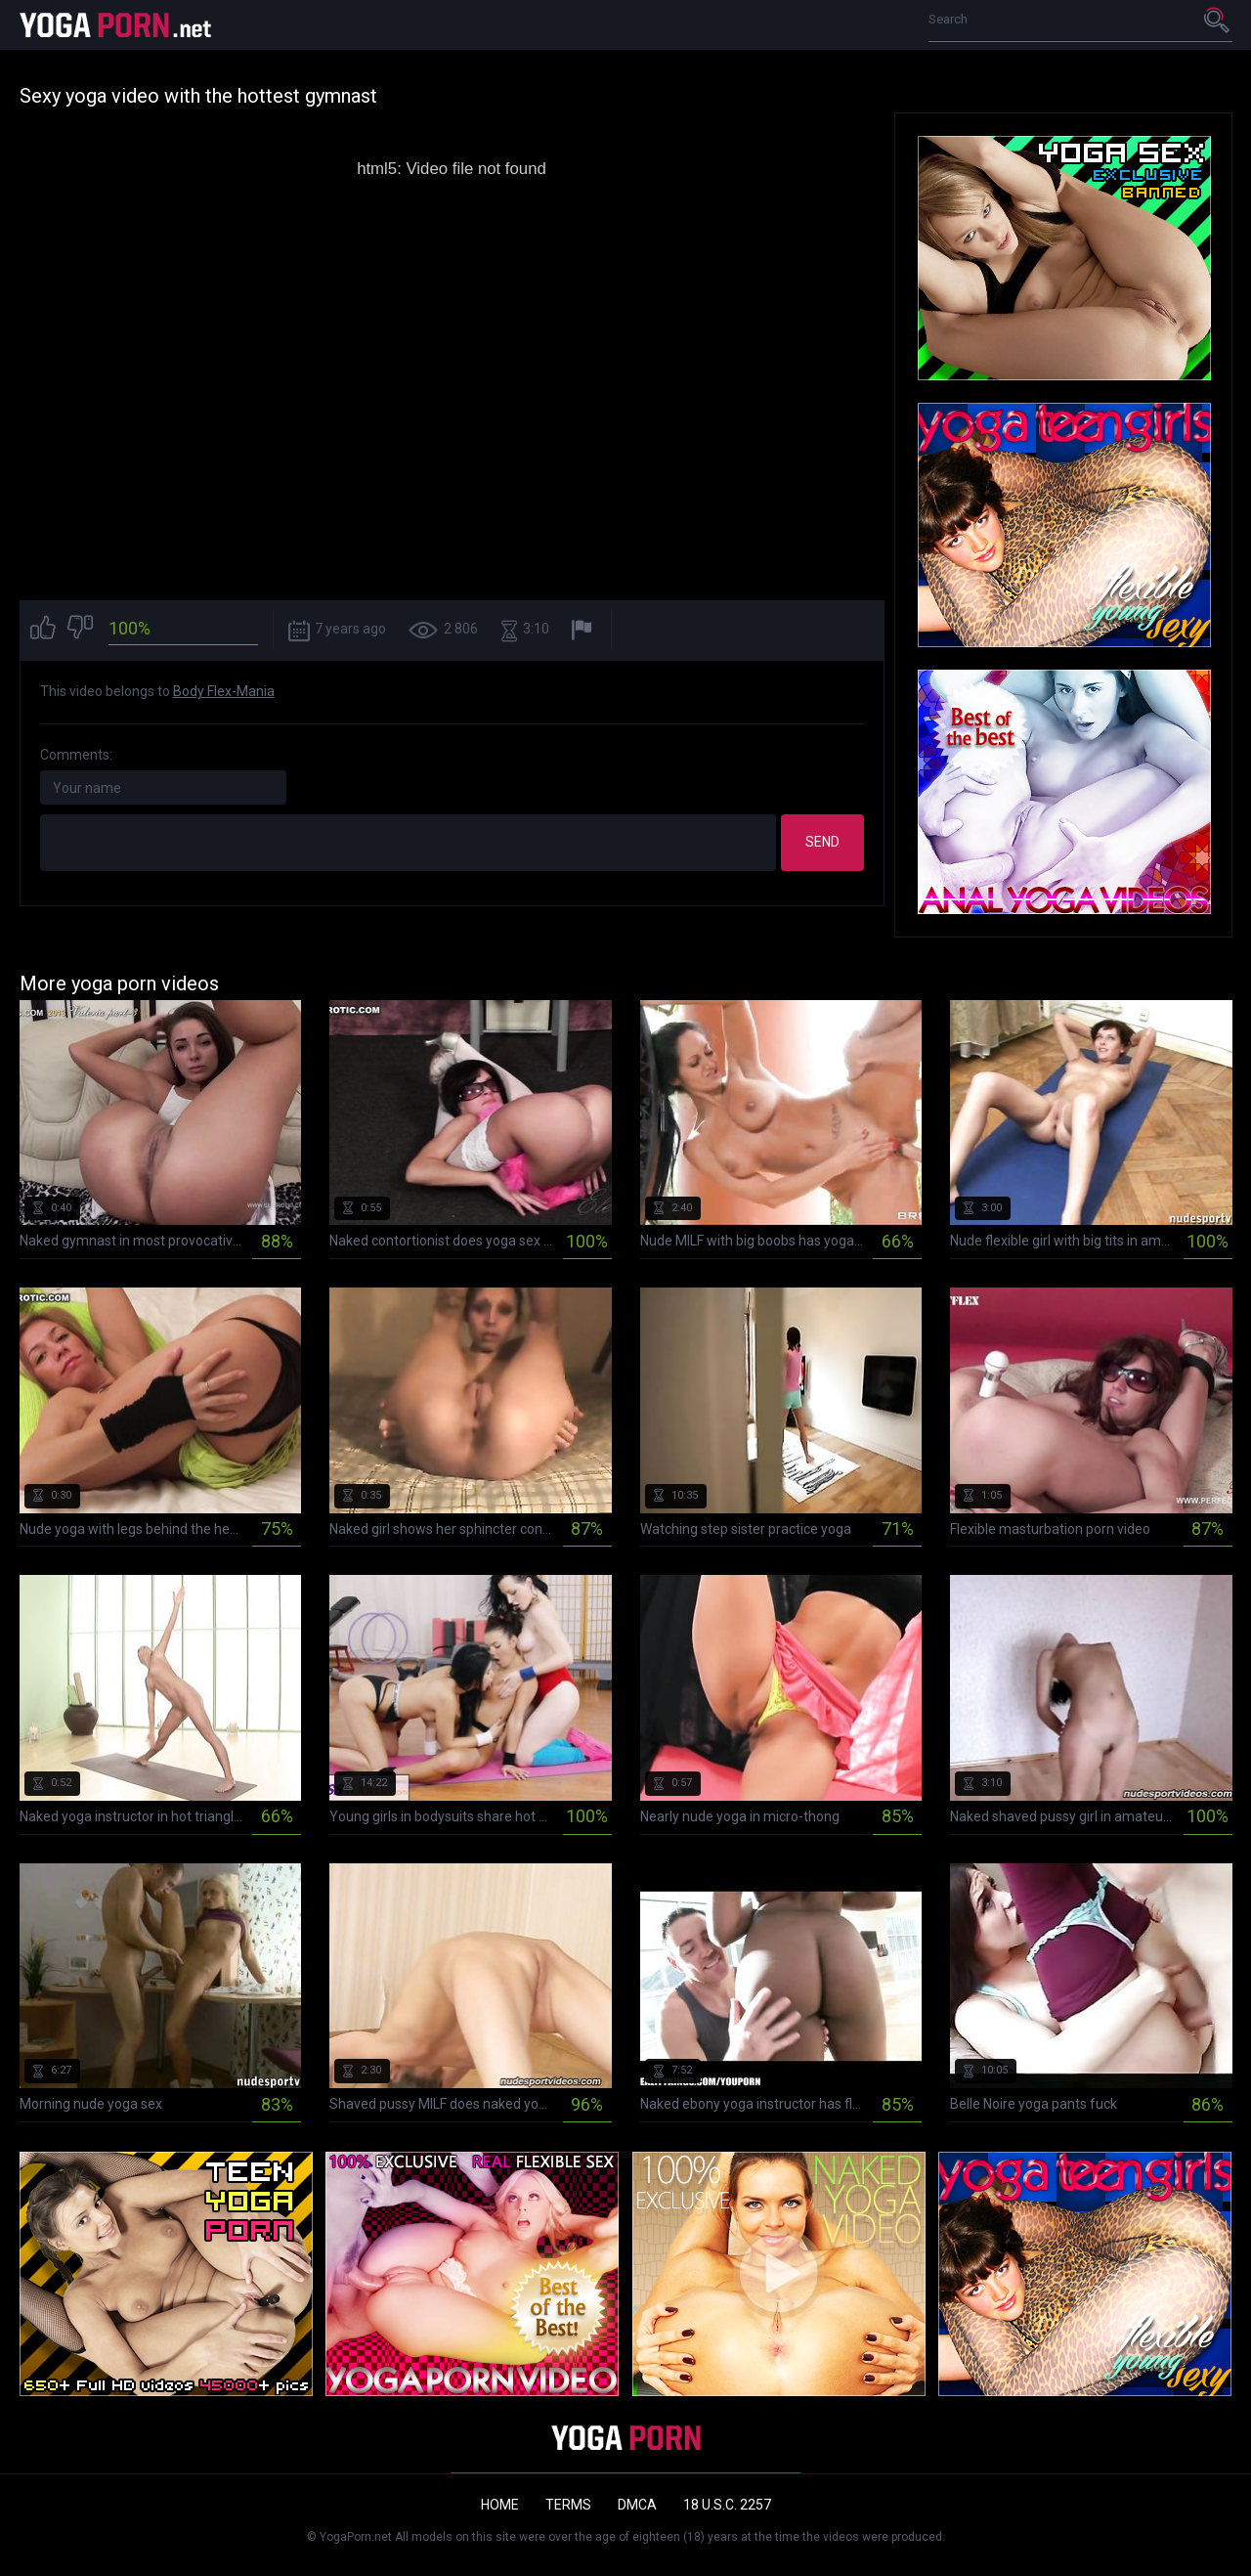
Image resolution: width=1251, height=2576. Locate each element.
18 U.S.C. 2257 (727, 2504)
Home (500, 2504)
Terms (568, 2504)
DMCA (637, 2504)
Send (822, 842)
